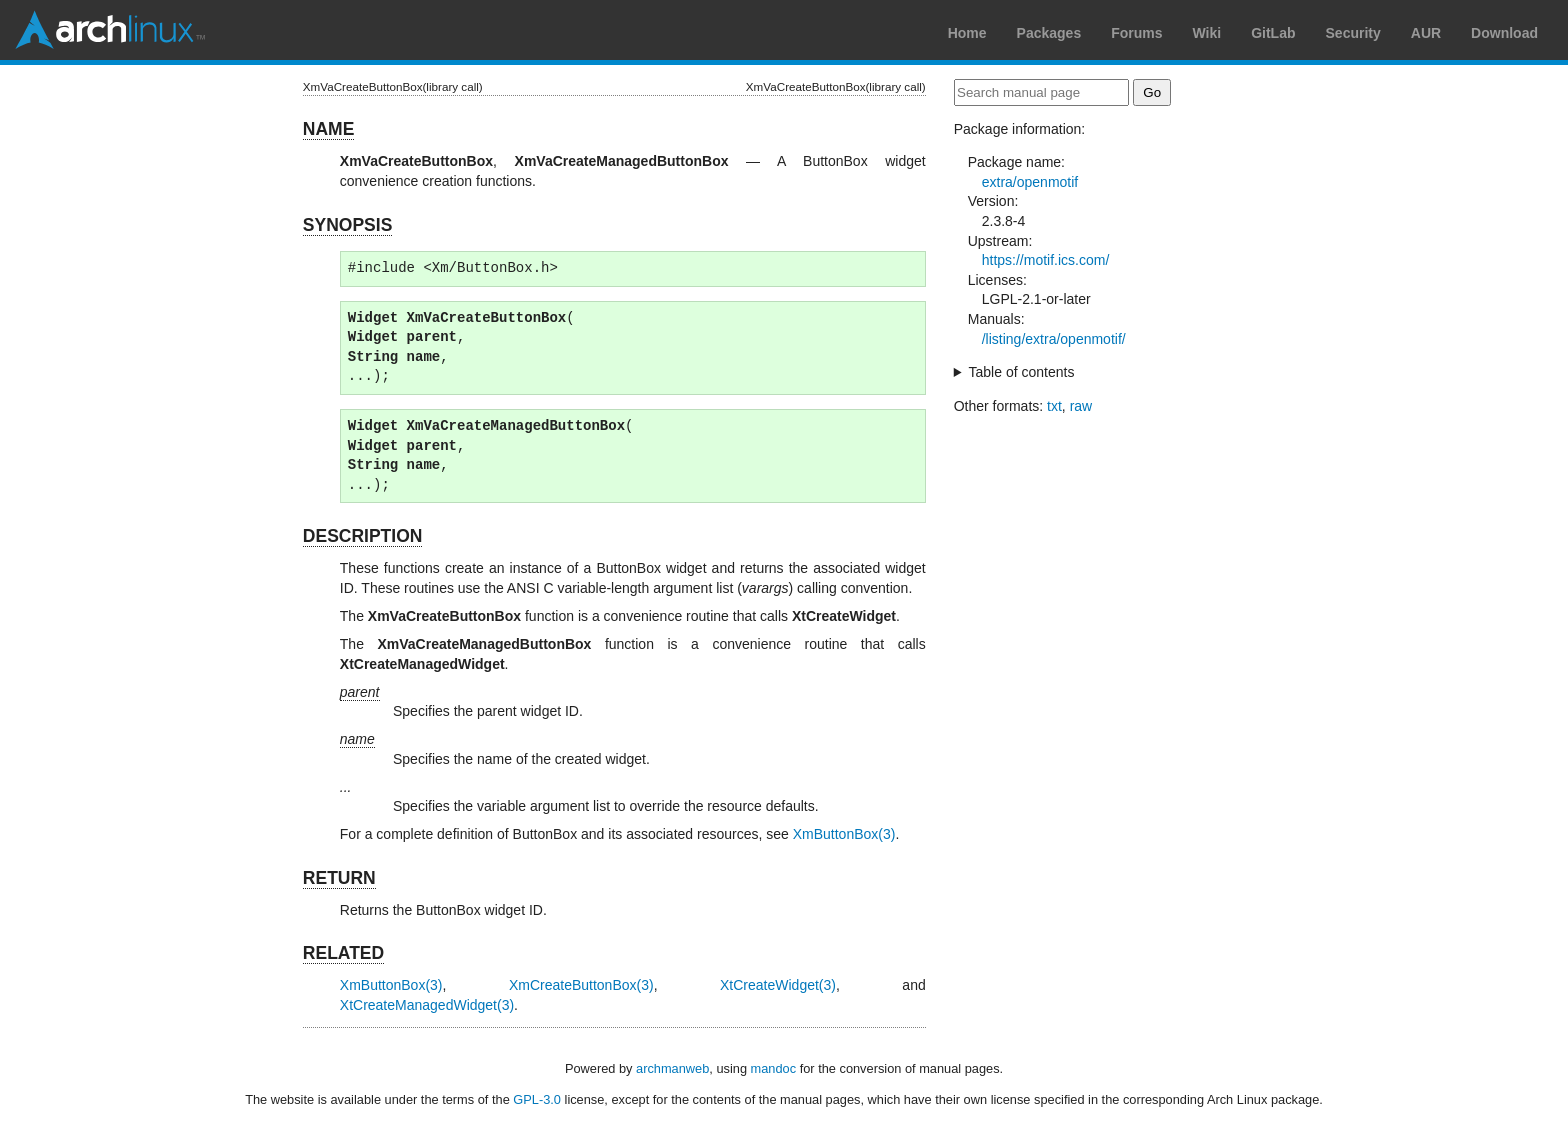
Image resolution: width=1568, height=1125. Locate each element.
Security (1353, 33)
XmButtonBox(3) (844, 834)
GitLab (1273, 33)
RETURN (339, 878)
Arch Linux (110, 30)
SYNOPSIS (347, 225)
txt (1054, 406)
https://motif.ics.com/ (1046, 260)
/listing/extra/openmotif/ (1054, 339)
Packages (1049, 33)
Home (967, 33)
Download (1504, 33)
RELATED (343, 953)
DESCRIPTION (363, 536)
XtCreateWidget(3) (778, 985)
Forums (1136, 33)
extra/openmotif (1030, 182)
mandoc (774, 1068)
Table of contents (1022, 372)
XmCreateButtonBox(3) (581, 985)
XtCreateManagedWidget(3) (427, 1005)
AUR (1426, 33)
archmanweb (672, 1068)
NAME (329, 129)
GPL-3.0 (537, 1099)
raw (1081, 406)
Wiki (1207, 33)
